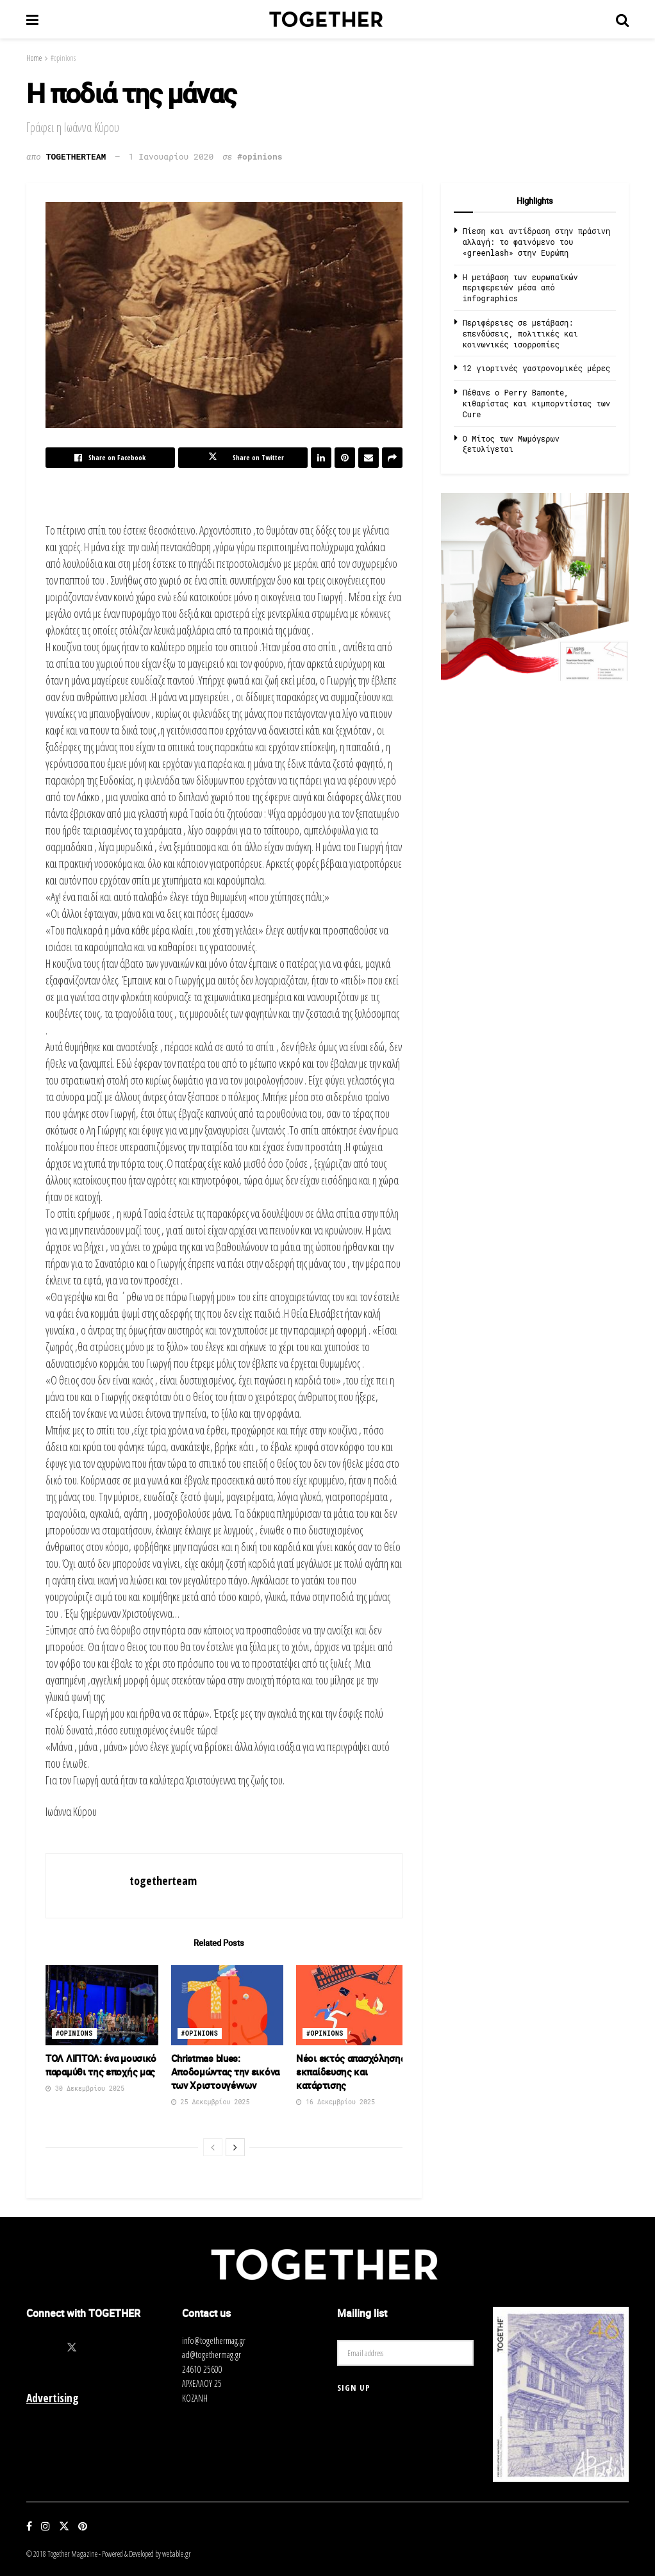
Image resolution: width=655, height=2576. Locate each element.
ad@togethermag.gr (211, 2354)
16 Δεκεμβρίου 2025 (335, 2102)
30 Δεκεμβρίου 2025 (85, 2088)
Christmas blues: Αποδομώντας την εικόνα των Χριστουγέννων (225, 2071)
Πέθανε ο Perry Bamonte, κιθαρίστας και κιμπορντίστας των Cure (536, 403)
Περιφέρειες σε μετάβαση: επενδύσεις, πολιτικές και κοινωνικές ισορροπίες (520, 333)
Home (34, 58)
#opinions (63, 58)
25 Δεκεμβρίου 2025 (210, 2102)
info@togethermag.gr (213, 2340)
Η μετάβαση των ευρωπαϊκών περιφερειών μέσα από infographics (520, 288)
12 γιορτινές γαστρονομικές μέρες (536, 368)
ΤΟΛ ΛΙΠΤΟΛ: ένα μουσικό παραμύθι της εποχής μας (101, 2065)
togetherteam (76, 156)
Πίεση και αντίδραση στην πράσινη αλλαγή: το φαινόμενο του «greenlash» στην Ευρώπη (536, 242)
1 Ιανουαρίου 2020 (171, 156)
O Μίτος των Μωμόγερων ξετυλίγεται (511, 443)
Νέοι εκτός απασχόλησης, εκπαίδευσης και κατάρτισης (351, 2071)
